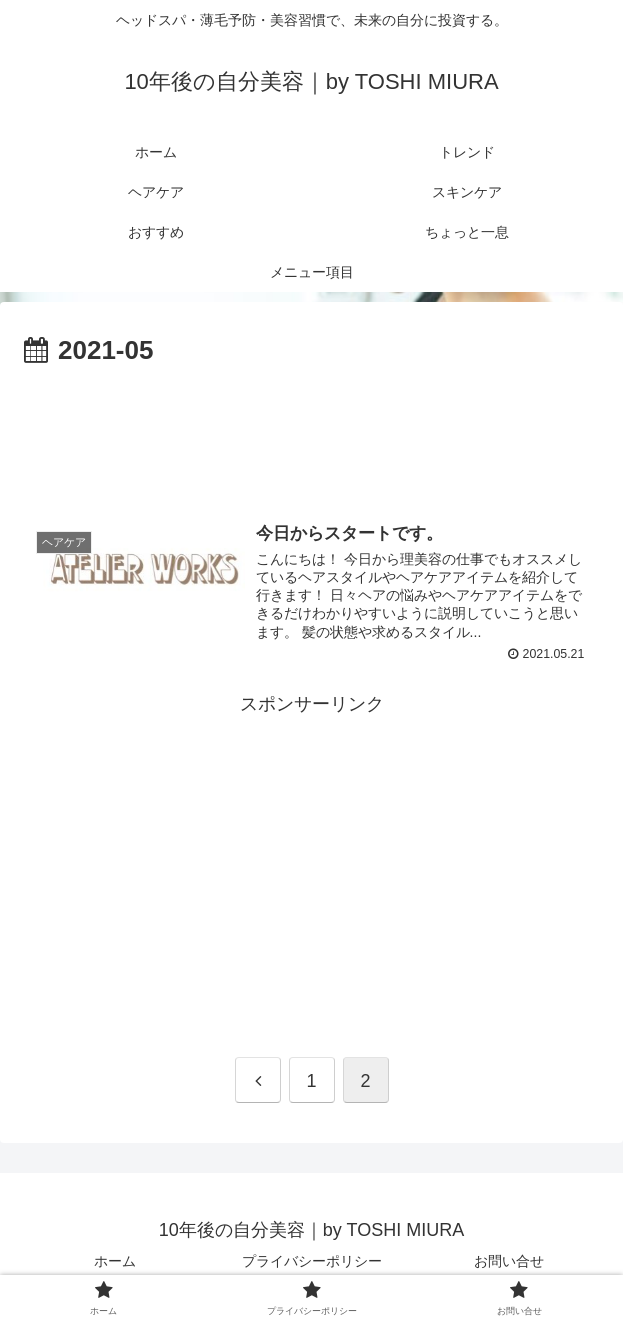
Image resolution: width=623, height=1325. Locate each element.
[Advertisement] (311, 433)
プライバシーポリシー (312, 1261)
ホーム (115, 1261)
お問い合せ (509, 1261)
